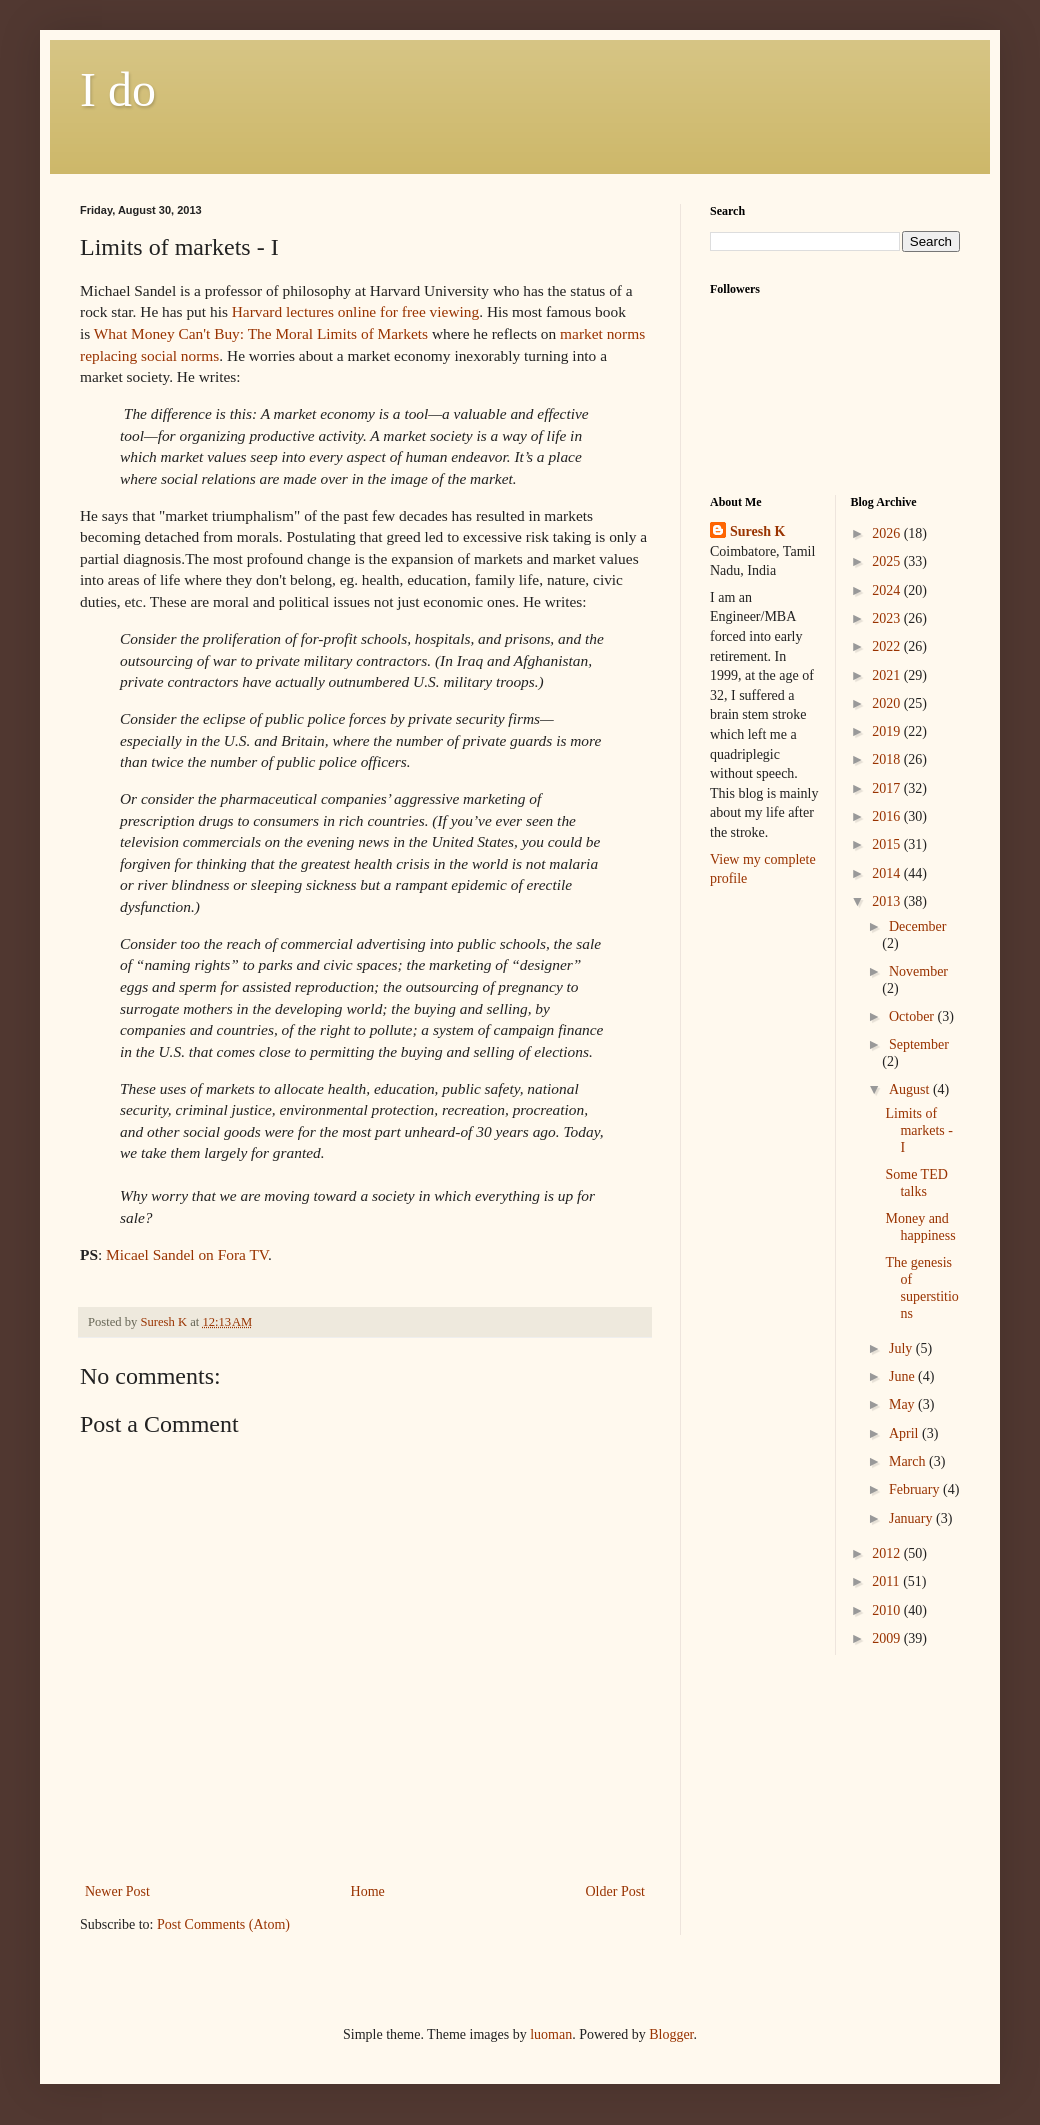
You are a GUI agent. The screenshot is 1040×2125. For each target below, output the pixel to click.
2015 (888, 844)
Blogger (671, 2034)
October (913, 1016)
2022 (888, 646)
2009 (888, 1638)
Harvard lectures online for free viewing (355, 311)
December (918, 926)
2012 (888, 1553)
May (903, 1404)
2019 (888, 731)
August (911, 1089)
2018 (888, 759)
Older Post (616, 1891)
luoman (551, 2034)
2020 (888, 703)
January (912, 1518)
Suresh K (757, 531)
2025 (888, 561)
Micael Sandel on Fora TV (187, 1254)
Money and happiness (920, 1227)
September (919, 1044)
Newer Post (117, 1891)
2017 (888, 788)
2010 (888, 1610)
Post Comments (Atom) (223, 1924)
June (903, 1376)
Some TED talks (916, 1183)
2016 (888, 816)
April (905, 1433)
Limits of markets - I (918, 1130)
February (916, 1489)
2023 (888, 618)
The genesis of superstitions (921, 1287)
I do (118, 89)
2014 (888, 873)
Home (368, 1891)
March (909, 1461)
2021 (888, 675)
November (918, 971)
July (902, 1348)
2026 (888, 533)
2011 (887, 1581)
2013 (888, 901)
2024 (888, 590)
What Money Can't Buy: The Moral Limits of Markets (263, 333)
